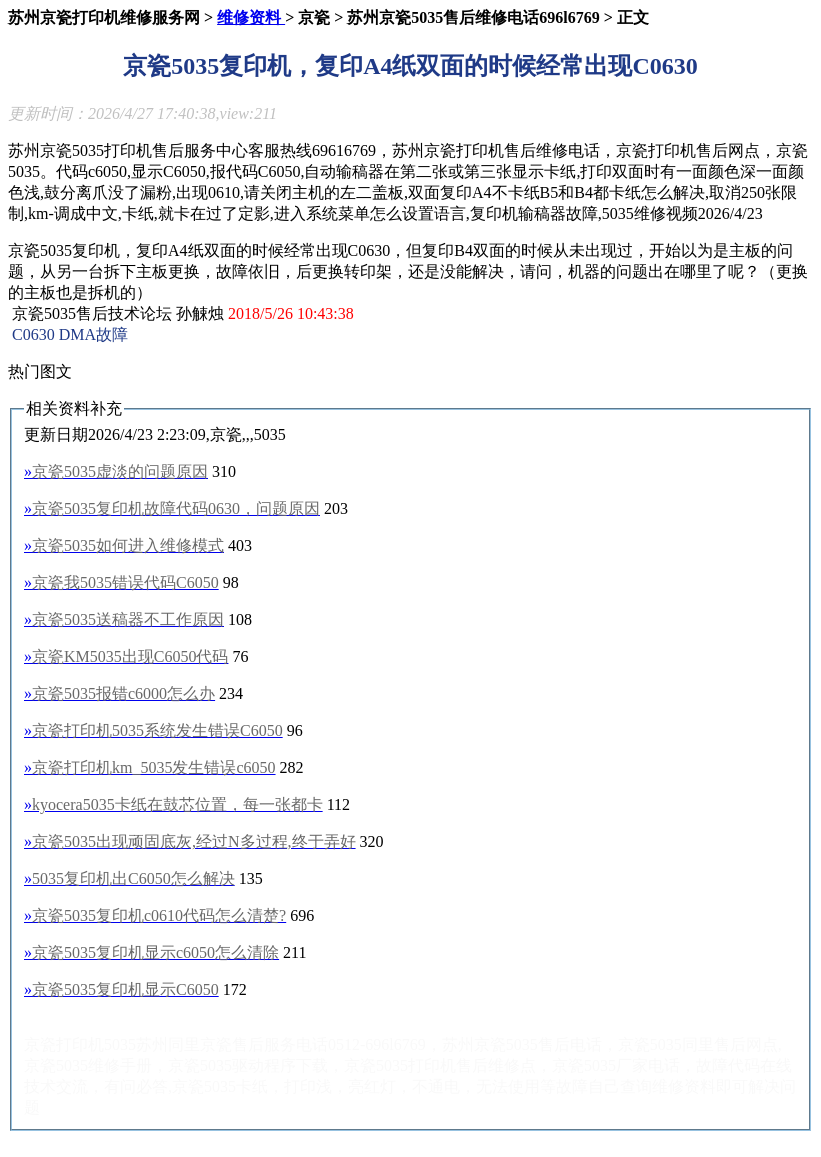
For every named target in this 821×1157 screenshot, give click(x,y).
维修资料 (251, 17)
